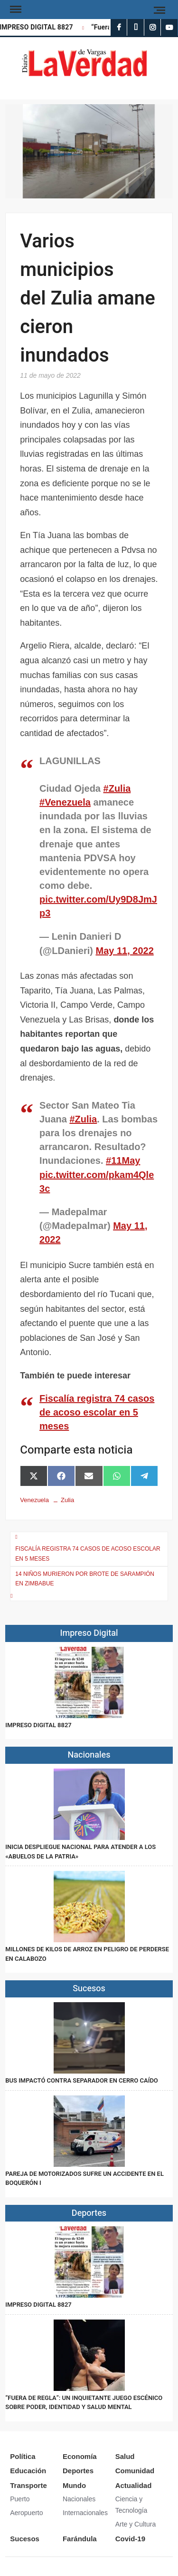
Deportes (78, 2471)
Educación (28, 2471)
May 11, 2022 (124, 950)
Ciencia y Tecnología (131, 2504)
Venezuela (34, 1500)
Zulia (67, 1500)
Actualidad (133, 2485)
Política (22, 2456)
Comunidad (135, 2471)
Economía (80, 2456)
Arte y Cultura (135, 2524)
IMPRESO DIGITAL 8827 (38, 27)
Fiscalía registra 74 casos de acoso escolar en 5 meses (96, 1412)
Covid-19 (130, 2539)
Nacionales (79, 2499)
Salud (125, 2456)
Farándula (80, 2539)
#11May (123, 1160)
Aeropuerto (26, 2513)
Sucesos (24, 2539)
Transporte (28, 2485)
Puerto (19, 2499)
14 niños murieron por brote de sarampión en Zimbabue (84, 1579)
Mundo (74, 2485)
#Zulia (117, 788)
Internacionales (85, 2513)
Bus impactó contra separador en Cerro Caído (81, 2080)
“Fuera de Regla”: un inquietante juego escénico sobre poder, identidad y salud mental (83, 2402)
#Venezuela (65, 802)
